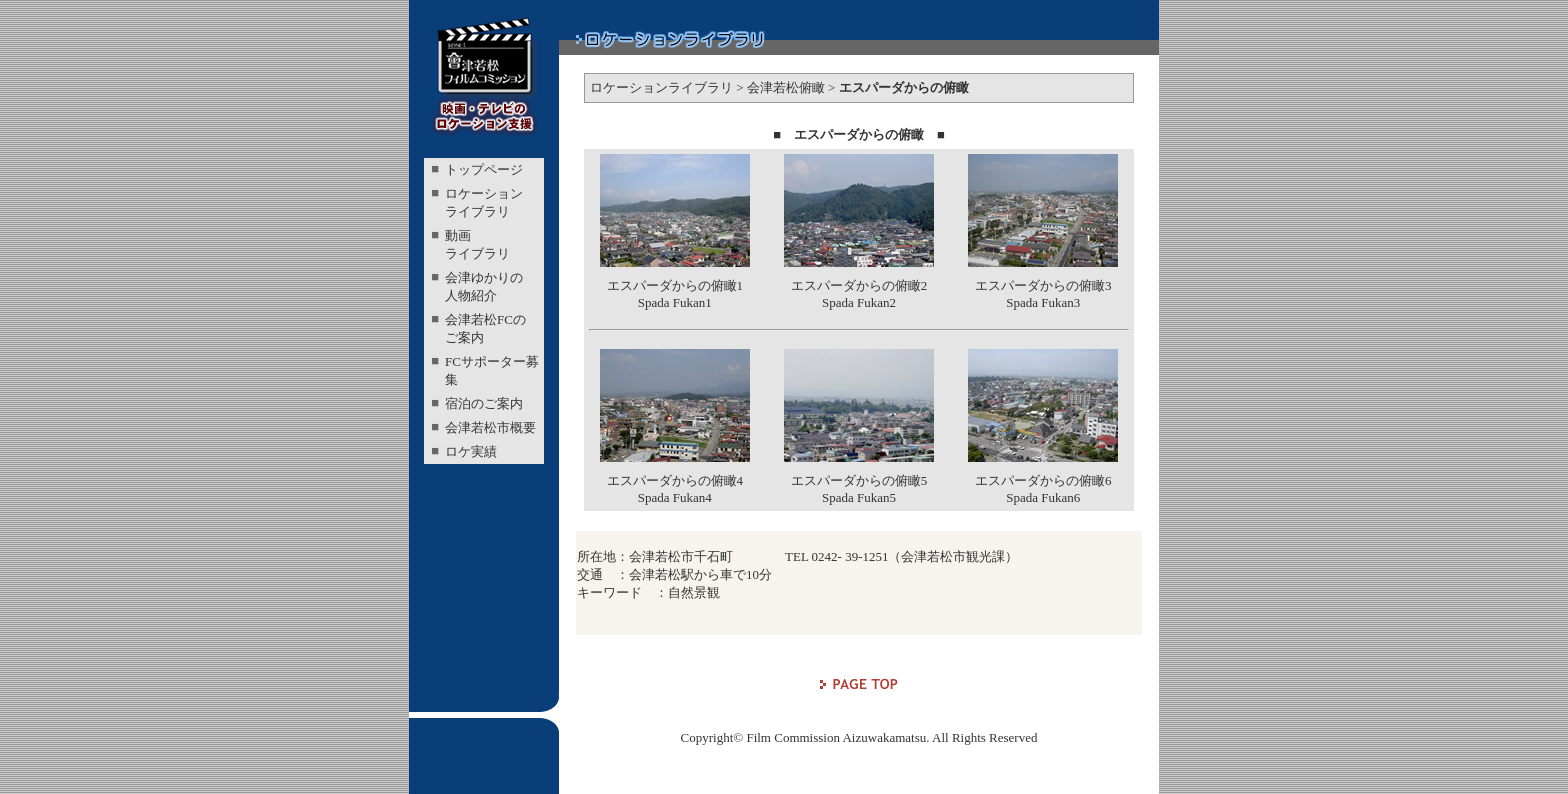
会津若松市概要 (490, 427)
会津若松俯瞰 (786, 87)
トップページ (484, 169)
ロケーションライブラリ (661, 87)
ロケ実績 (471, 451)
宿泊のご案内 (484, 403)
